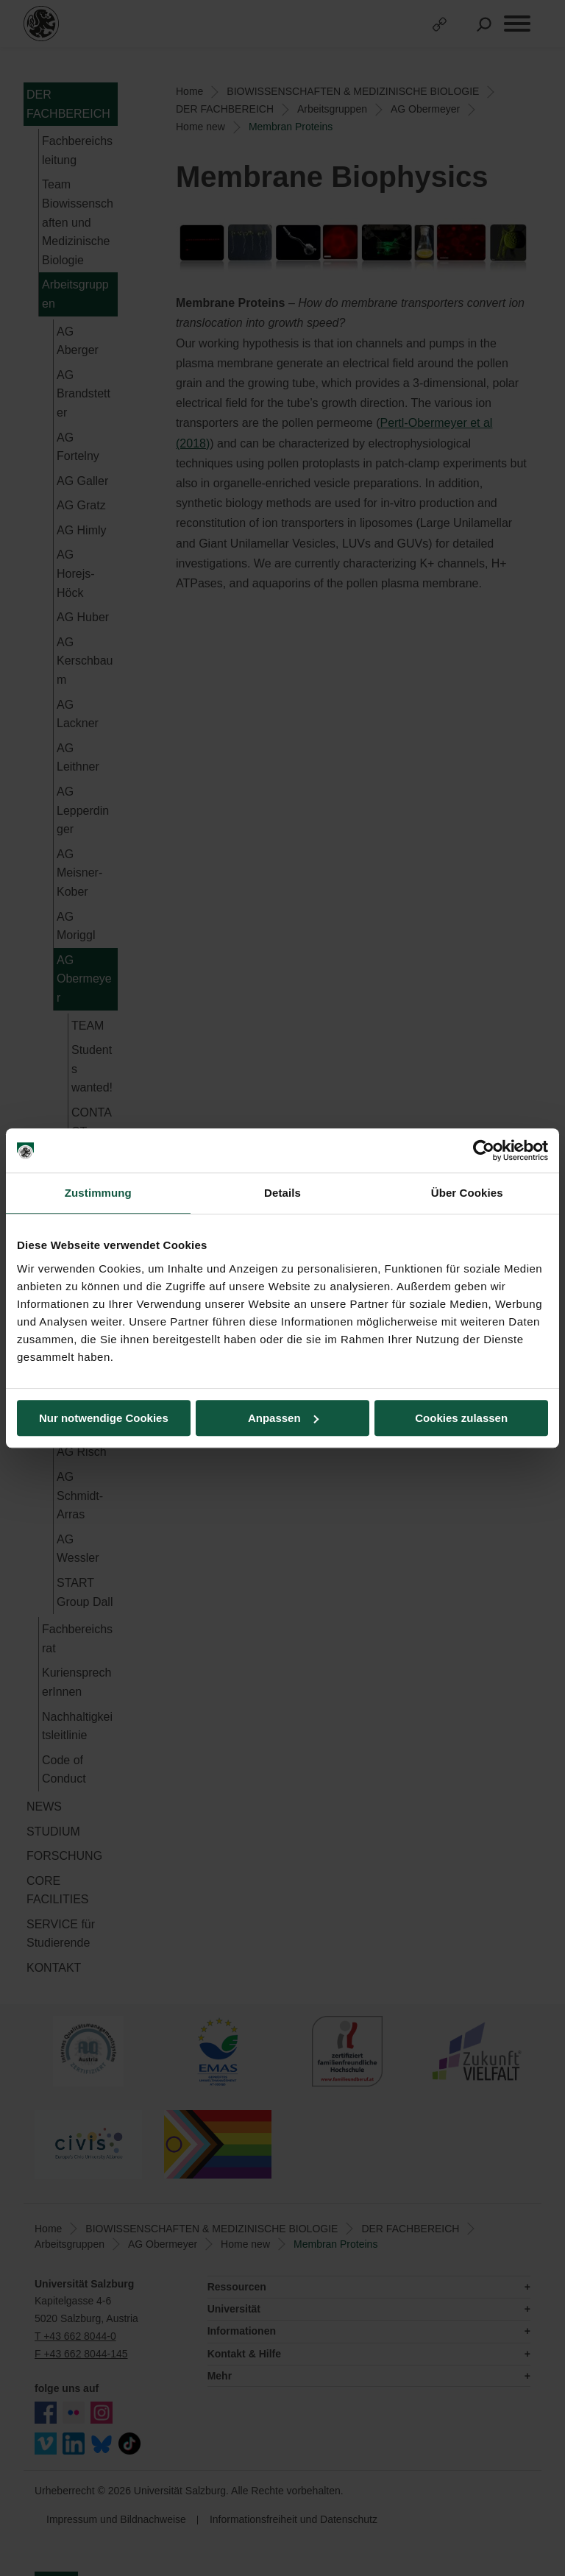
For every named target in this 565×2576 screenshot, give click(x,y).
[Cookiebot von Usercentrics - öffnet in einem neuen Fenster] (483, 1150)
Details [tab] (282, 1192)
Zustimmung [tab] (98, 1192)
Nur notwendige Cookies (103, 1418)
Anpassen (283, 1418)
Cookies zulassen (461, 1418)
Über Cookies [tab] (467, 1192)
